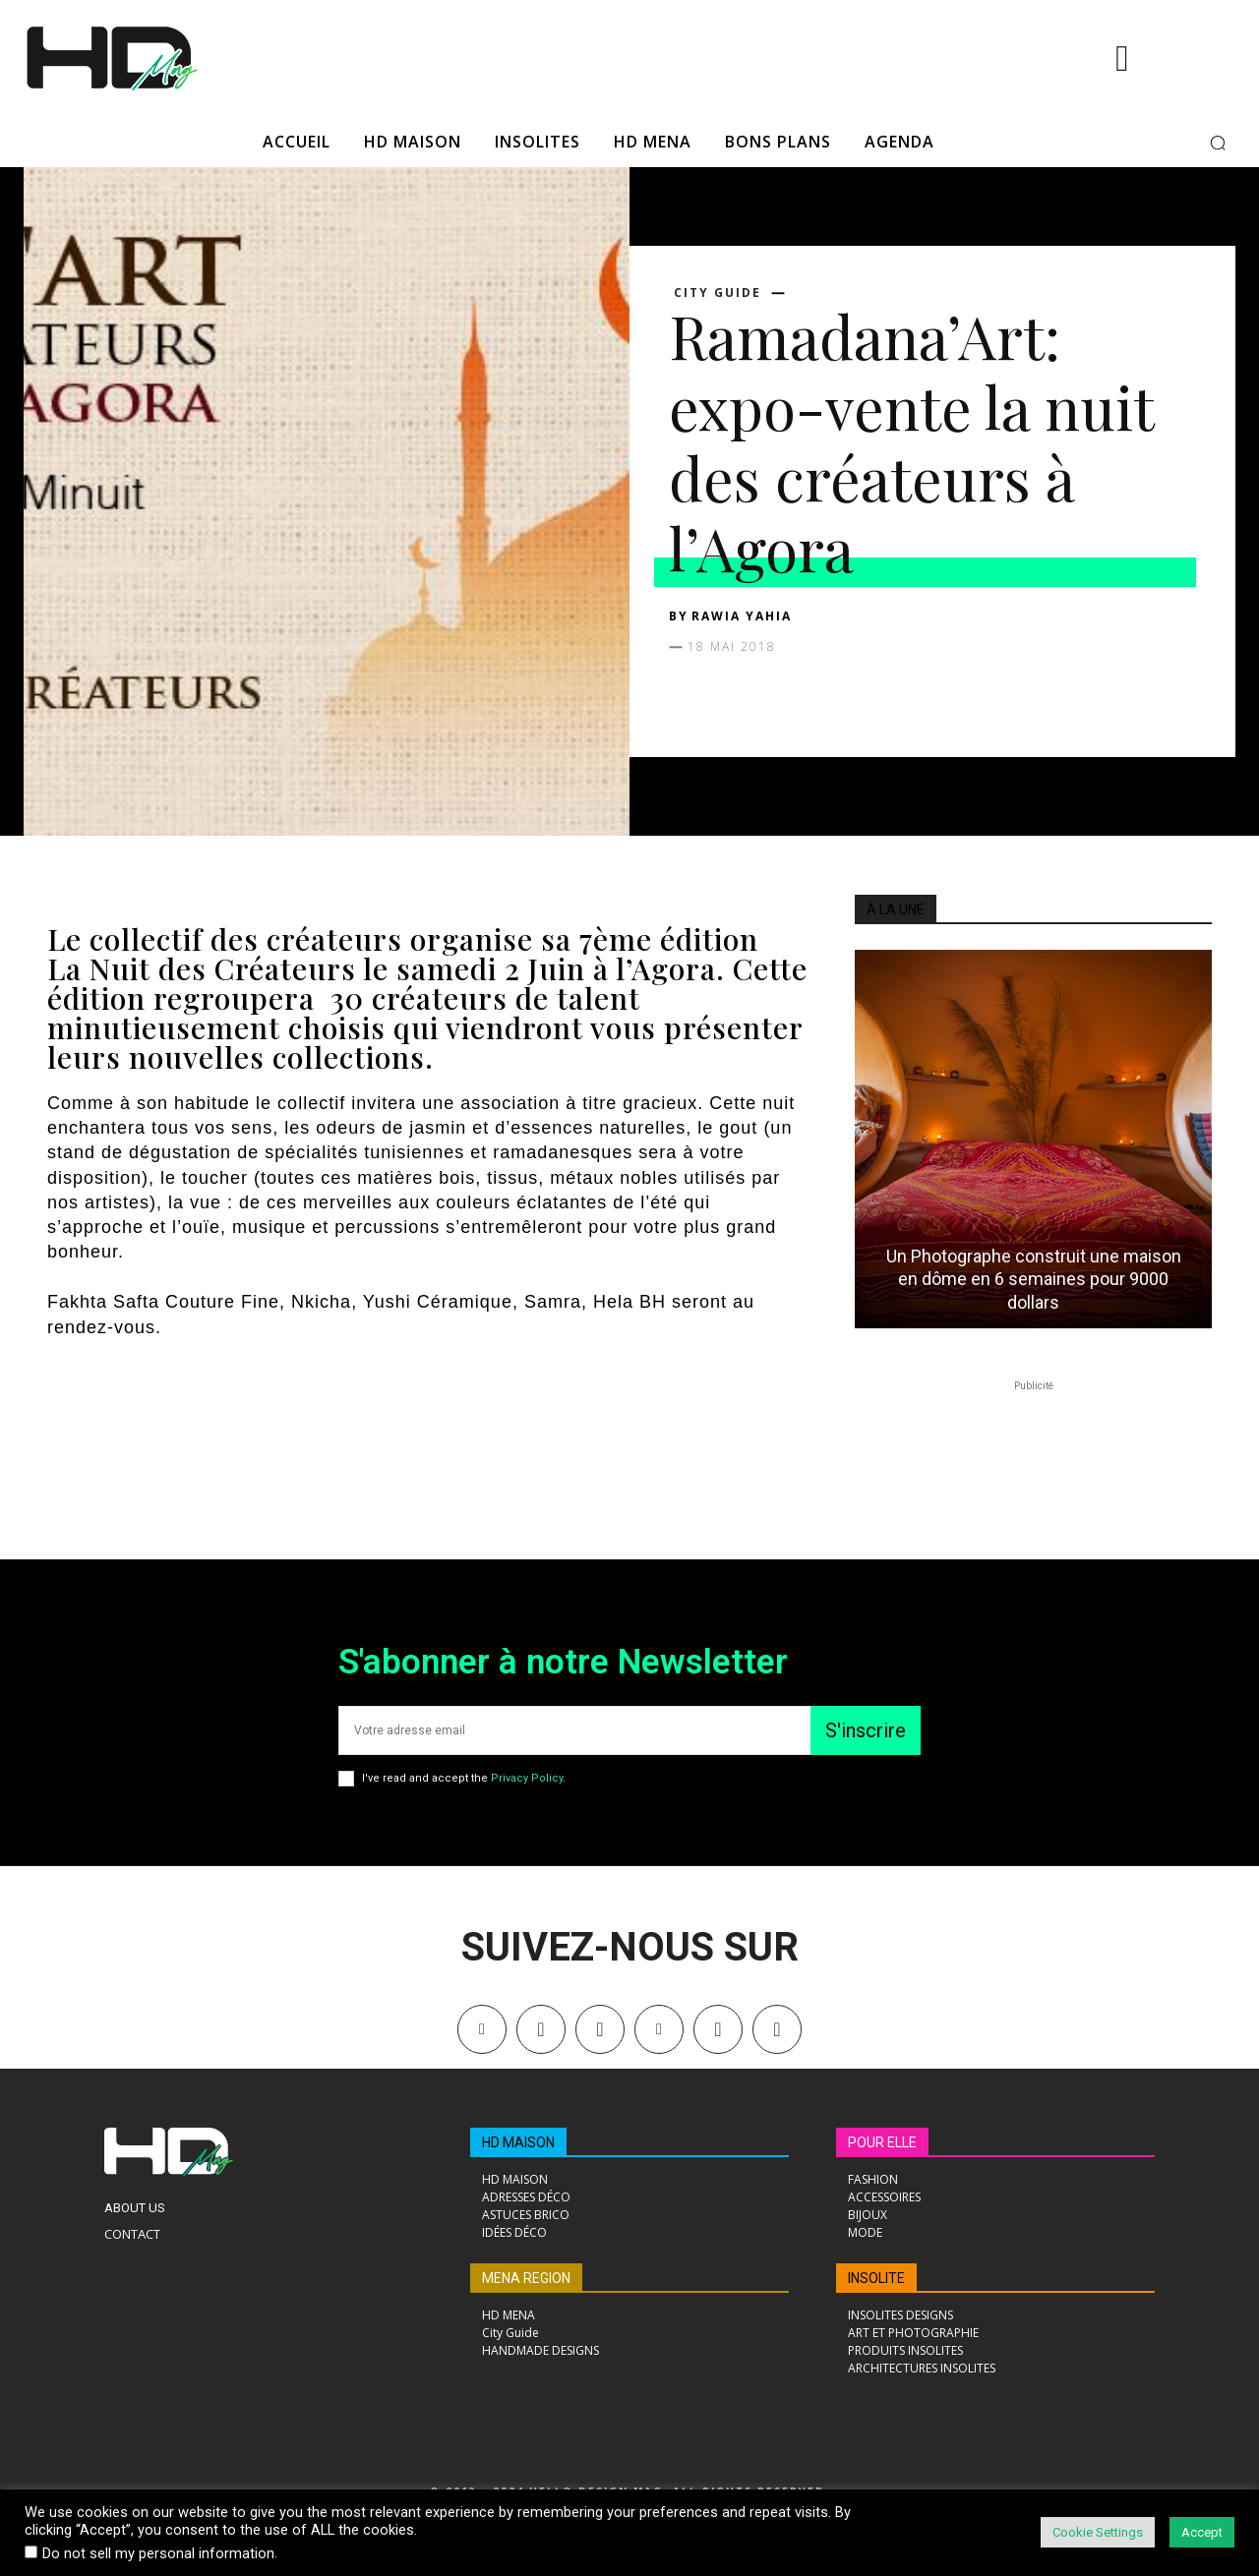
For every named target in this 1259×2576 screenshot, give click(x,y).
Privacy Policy (527, 1778)
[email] (574, 1730)
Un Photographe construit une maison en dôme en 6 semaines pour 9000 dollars (1033, 1279)
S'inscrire (865, 1730)
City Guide (717, 293)
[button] (1217, 142)
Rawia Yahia (741, 616)
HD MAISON (518, 2142)
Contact (132, 2234)
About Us (134, 2207)
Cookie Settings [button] (1097, 2532)
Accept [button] (1202, 2532)
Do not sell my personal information (158, 2553)
